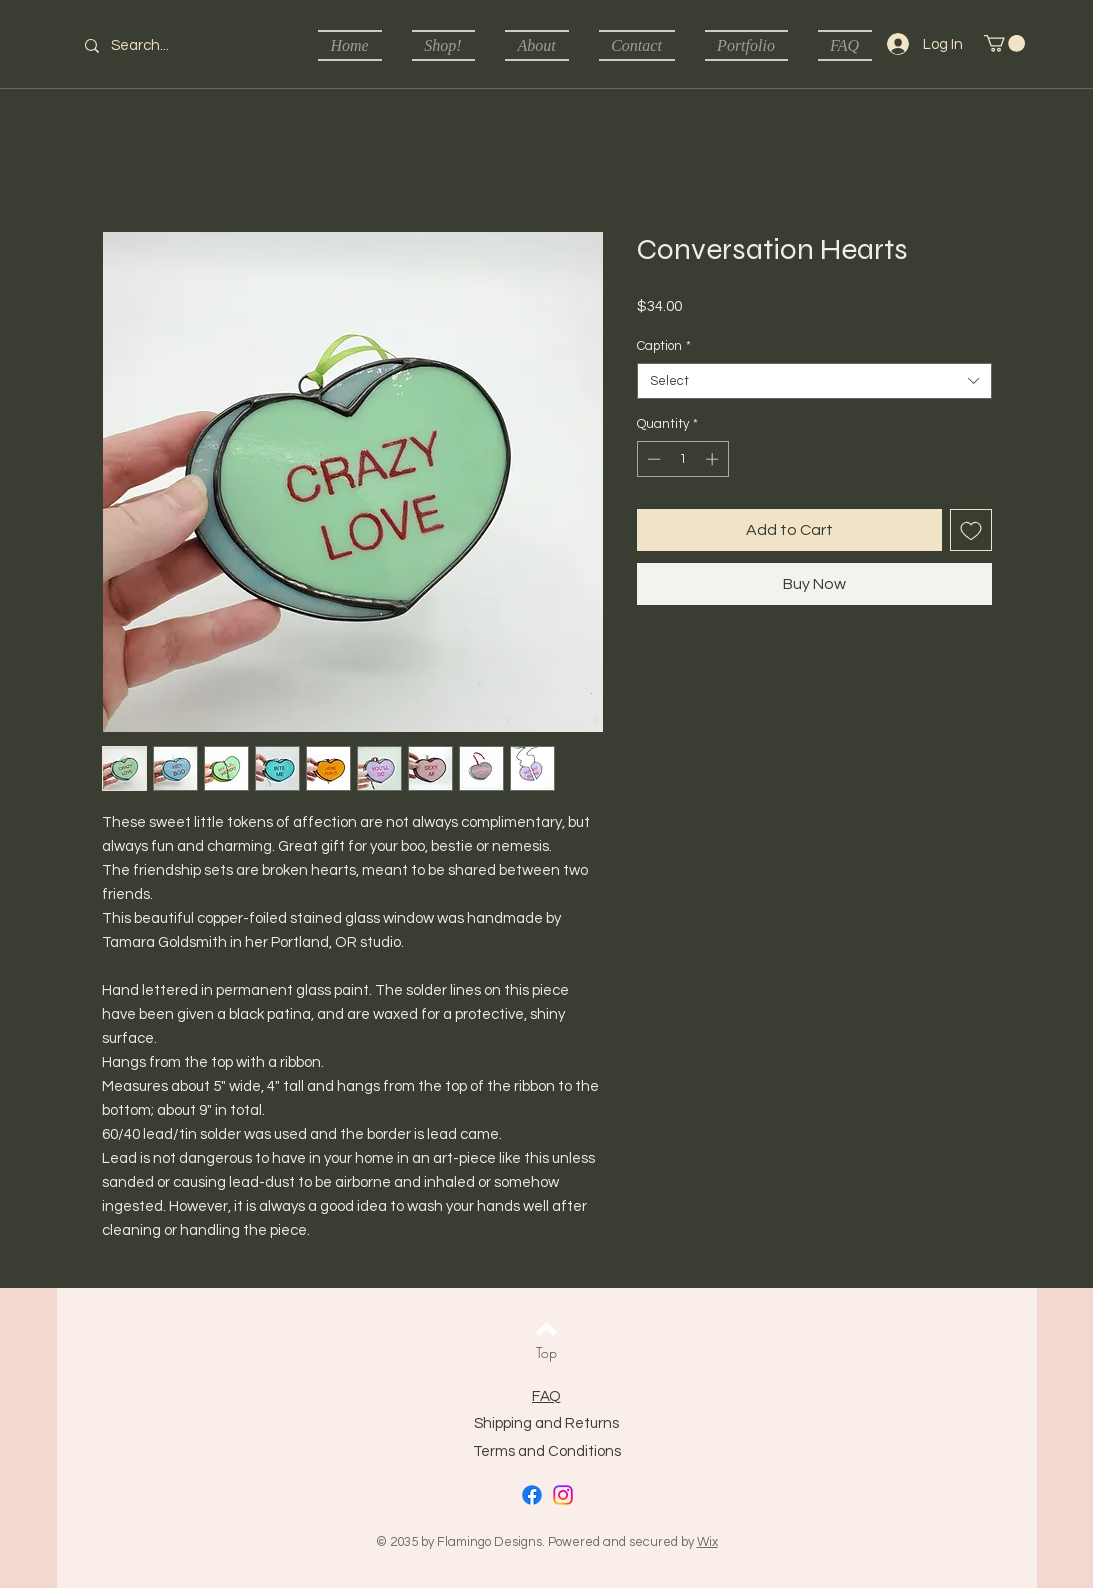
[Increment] (714, 459)
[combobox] (814, 381)
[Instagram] (563, 1495)
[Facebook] (532, 1495)
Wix (707, 1542)
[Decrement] (652, 459)
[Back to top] (546, 1329)
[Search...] (153, 45)
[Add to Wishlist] (971, 530)
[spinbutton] (682, 459)
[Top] (546, 1353)
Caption (664, 346)
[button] (1004, 43)
